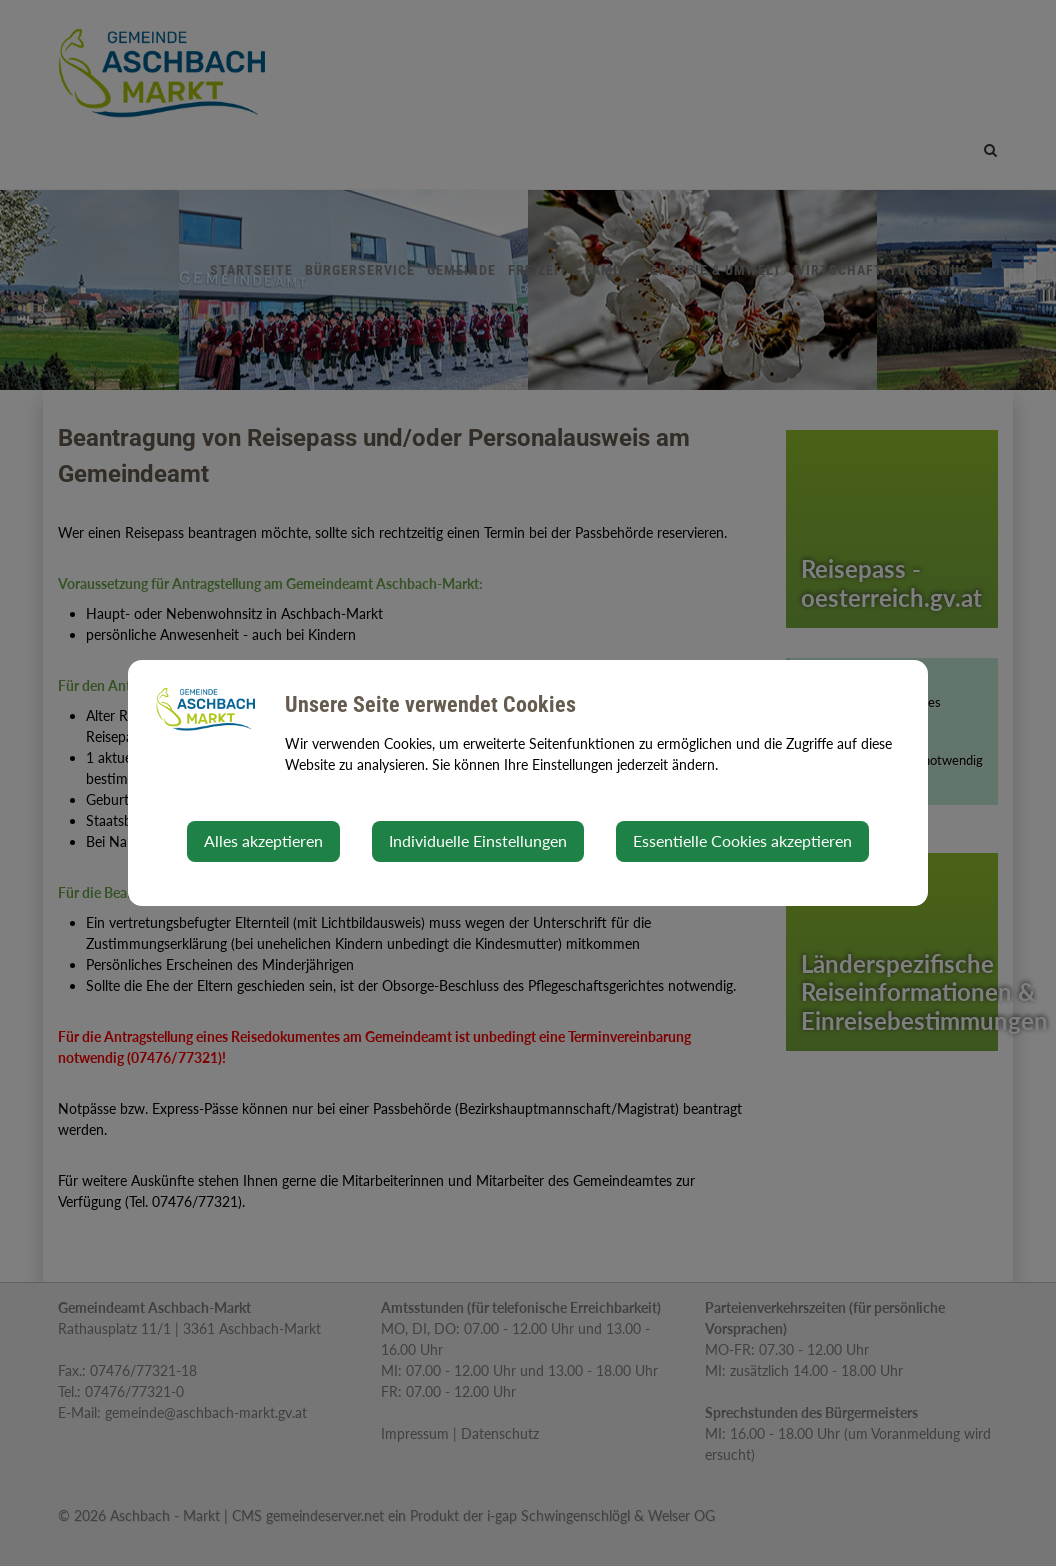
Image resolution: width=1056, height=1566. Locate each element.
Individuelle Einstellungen (478, 840)
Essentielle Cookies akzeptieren (742, 840)
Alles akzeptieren (263, 840)
